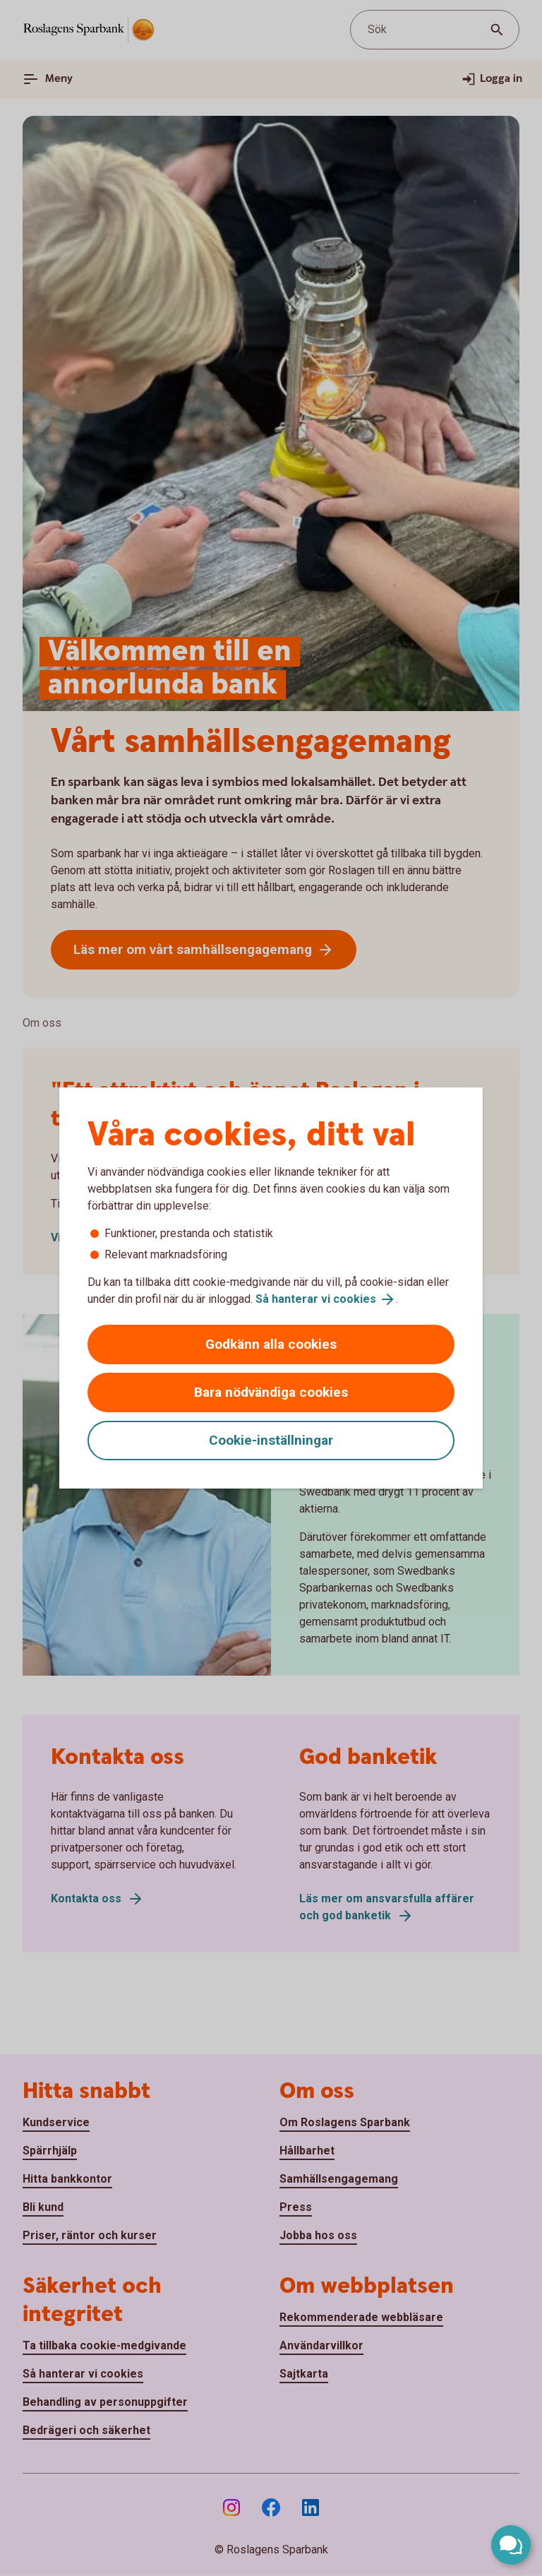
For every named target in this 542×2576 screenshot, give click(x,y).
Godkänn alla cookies (271, 1344)
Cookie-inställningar (271, 1440)
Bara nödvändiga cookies (271, 1392)
